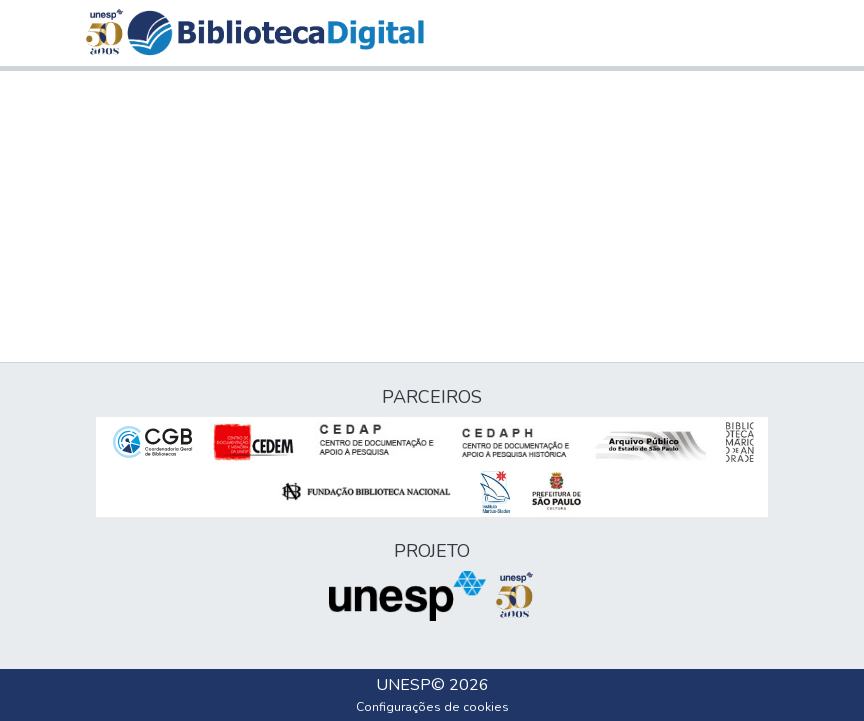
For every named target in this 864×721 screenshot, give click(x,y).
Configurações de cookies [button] (432, 707)
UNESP (403, 685)
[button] (275, 33)
